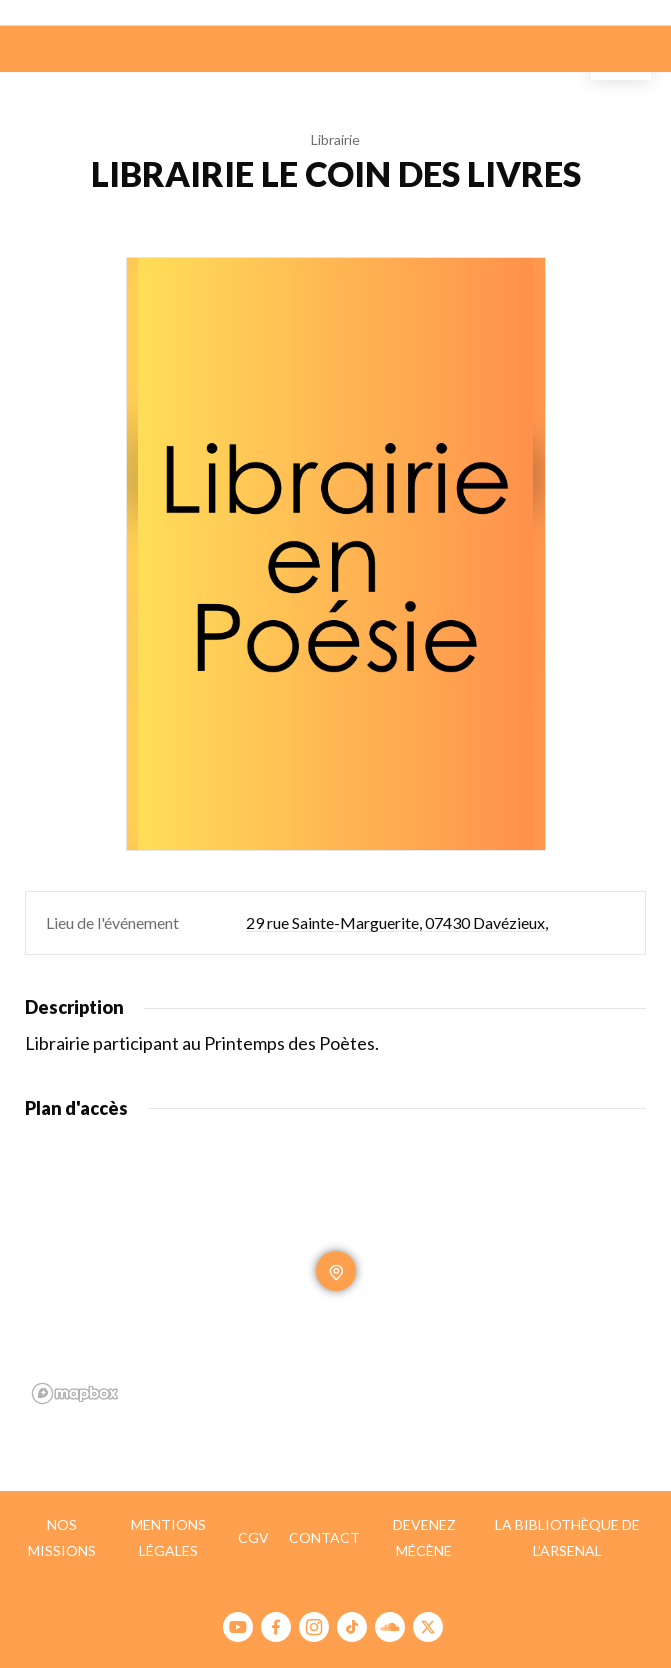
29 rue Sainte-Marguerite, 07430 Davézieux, (397, 922)
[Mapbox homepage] (75, 1393)
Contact (324, 1537)
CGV (253, 1537)
